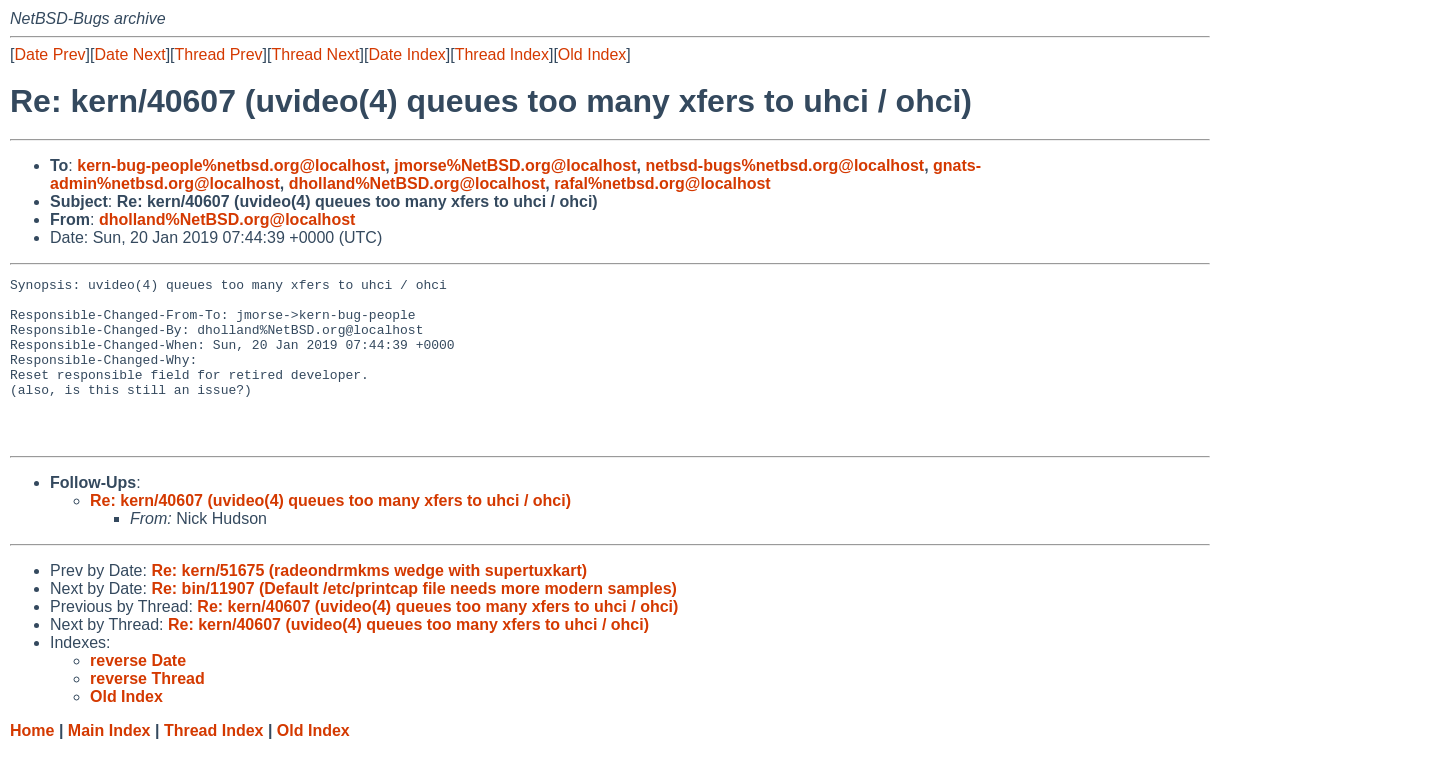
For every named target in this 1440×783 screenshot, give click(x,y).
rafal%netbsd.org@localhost (662, 183)
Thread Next (315, 54)
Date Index (406, 54)
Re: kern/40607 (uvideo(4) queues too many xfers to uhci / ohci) (330, 533)
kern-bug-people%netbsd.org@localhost (231, 165)
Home (32, 763)
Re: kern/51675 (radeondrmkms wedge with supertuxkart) (369, 603)
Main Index (109, 763)
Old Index (592, 54)
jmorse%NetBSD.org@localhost (515, 165)
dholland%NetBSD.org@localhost (417, 183)
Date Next (129, 54)
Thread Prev (219, 54)
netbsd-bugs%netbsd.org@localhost (784, 165)
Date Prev (49, 54)
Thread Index (502, 54)
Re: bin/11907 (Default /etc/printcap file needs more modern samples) (413, 621)
